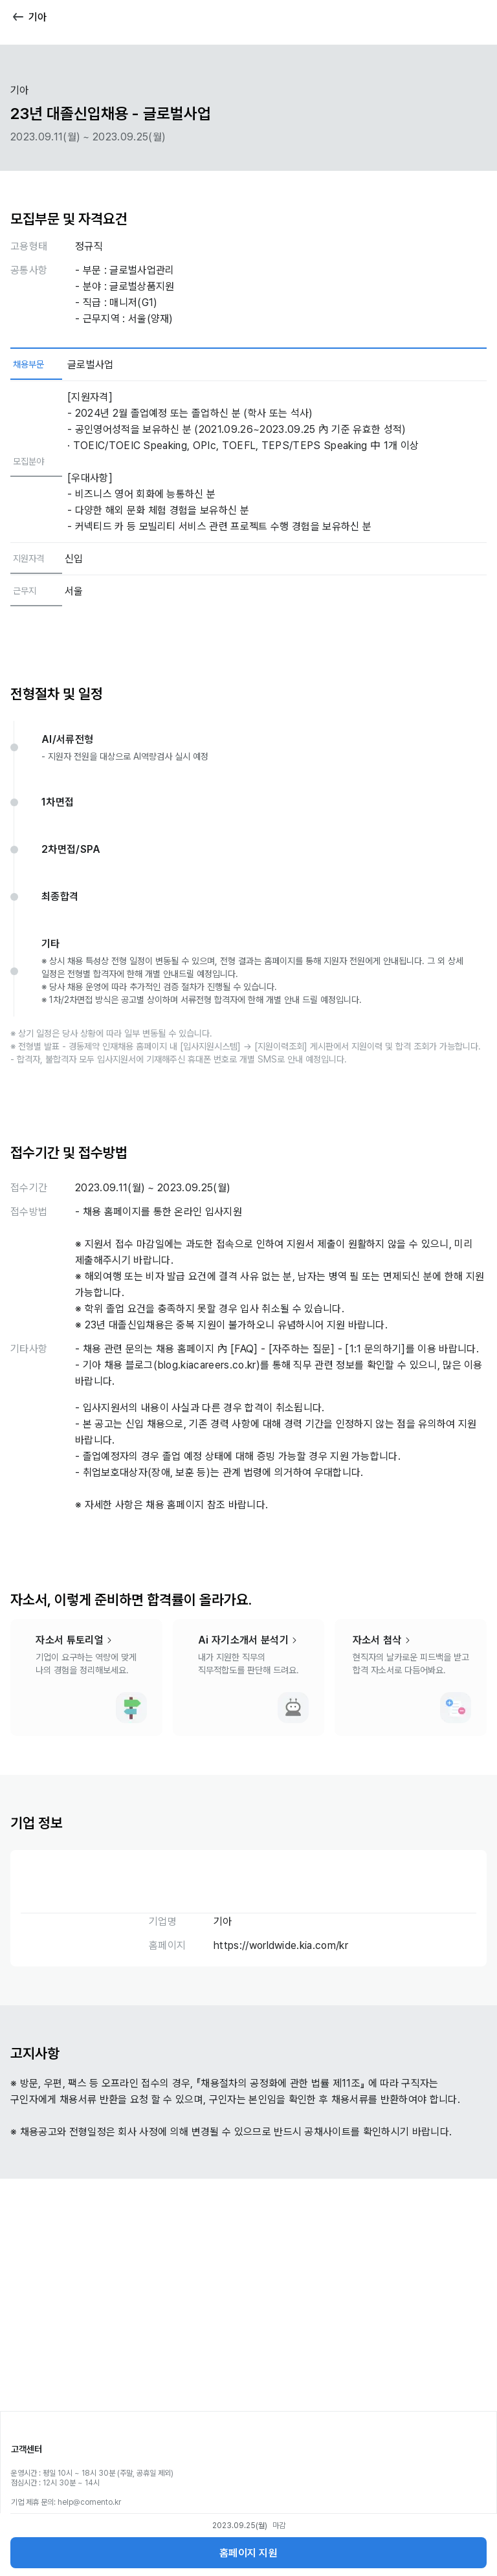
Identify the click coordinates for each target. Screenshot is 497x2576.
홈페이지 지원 (248, 2553)
